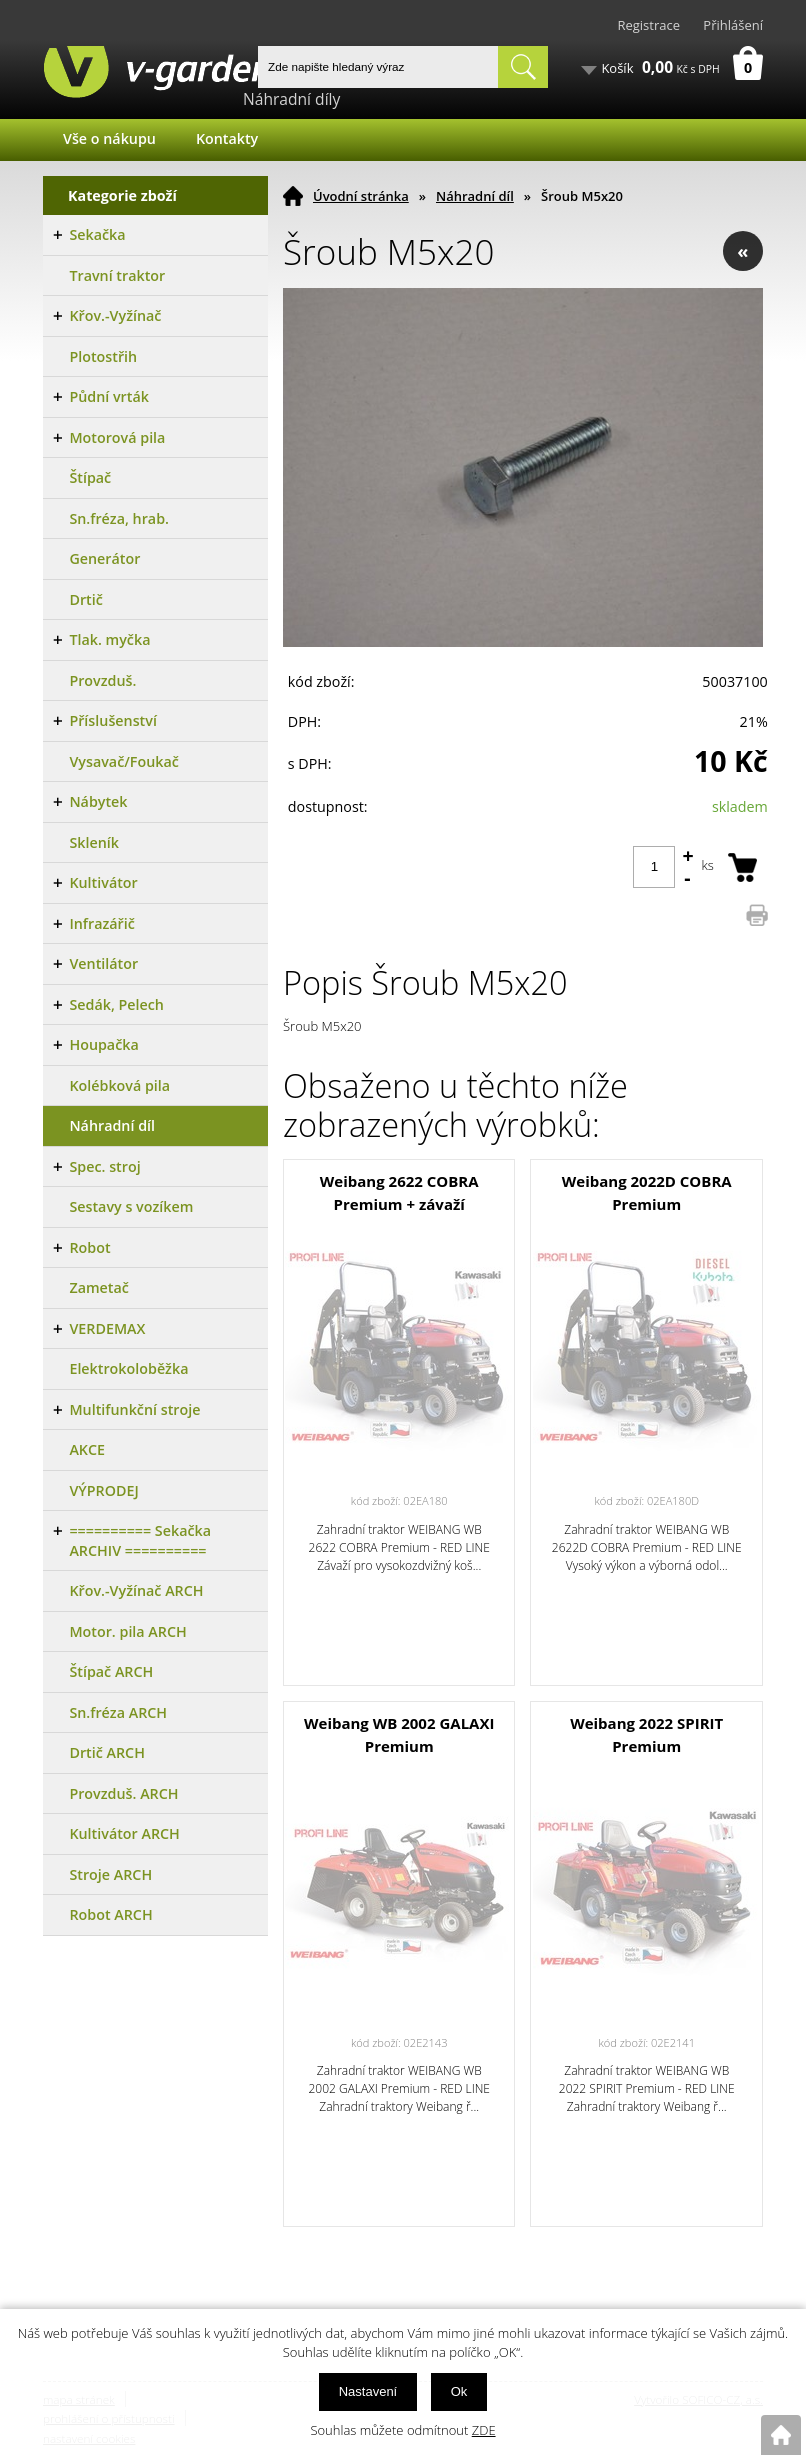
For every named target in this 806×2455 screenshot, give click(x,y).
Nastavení (368, 2391)
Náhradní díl (475, 196)
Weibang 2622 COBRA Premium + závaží (399, 1192)
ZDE (484, 2430)
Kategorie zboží (122, 195)
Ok (459, 2391)
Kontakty (227, 138)
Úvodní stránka (361, 196)
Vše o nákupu (109, 138)
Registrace (648, 25)
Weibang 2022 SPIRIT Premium (646, 1734)
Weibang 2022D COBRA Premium (647, 1192)
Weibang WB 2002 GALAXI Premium (399, 1734)
